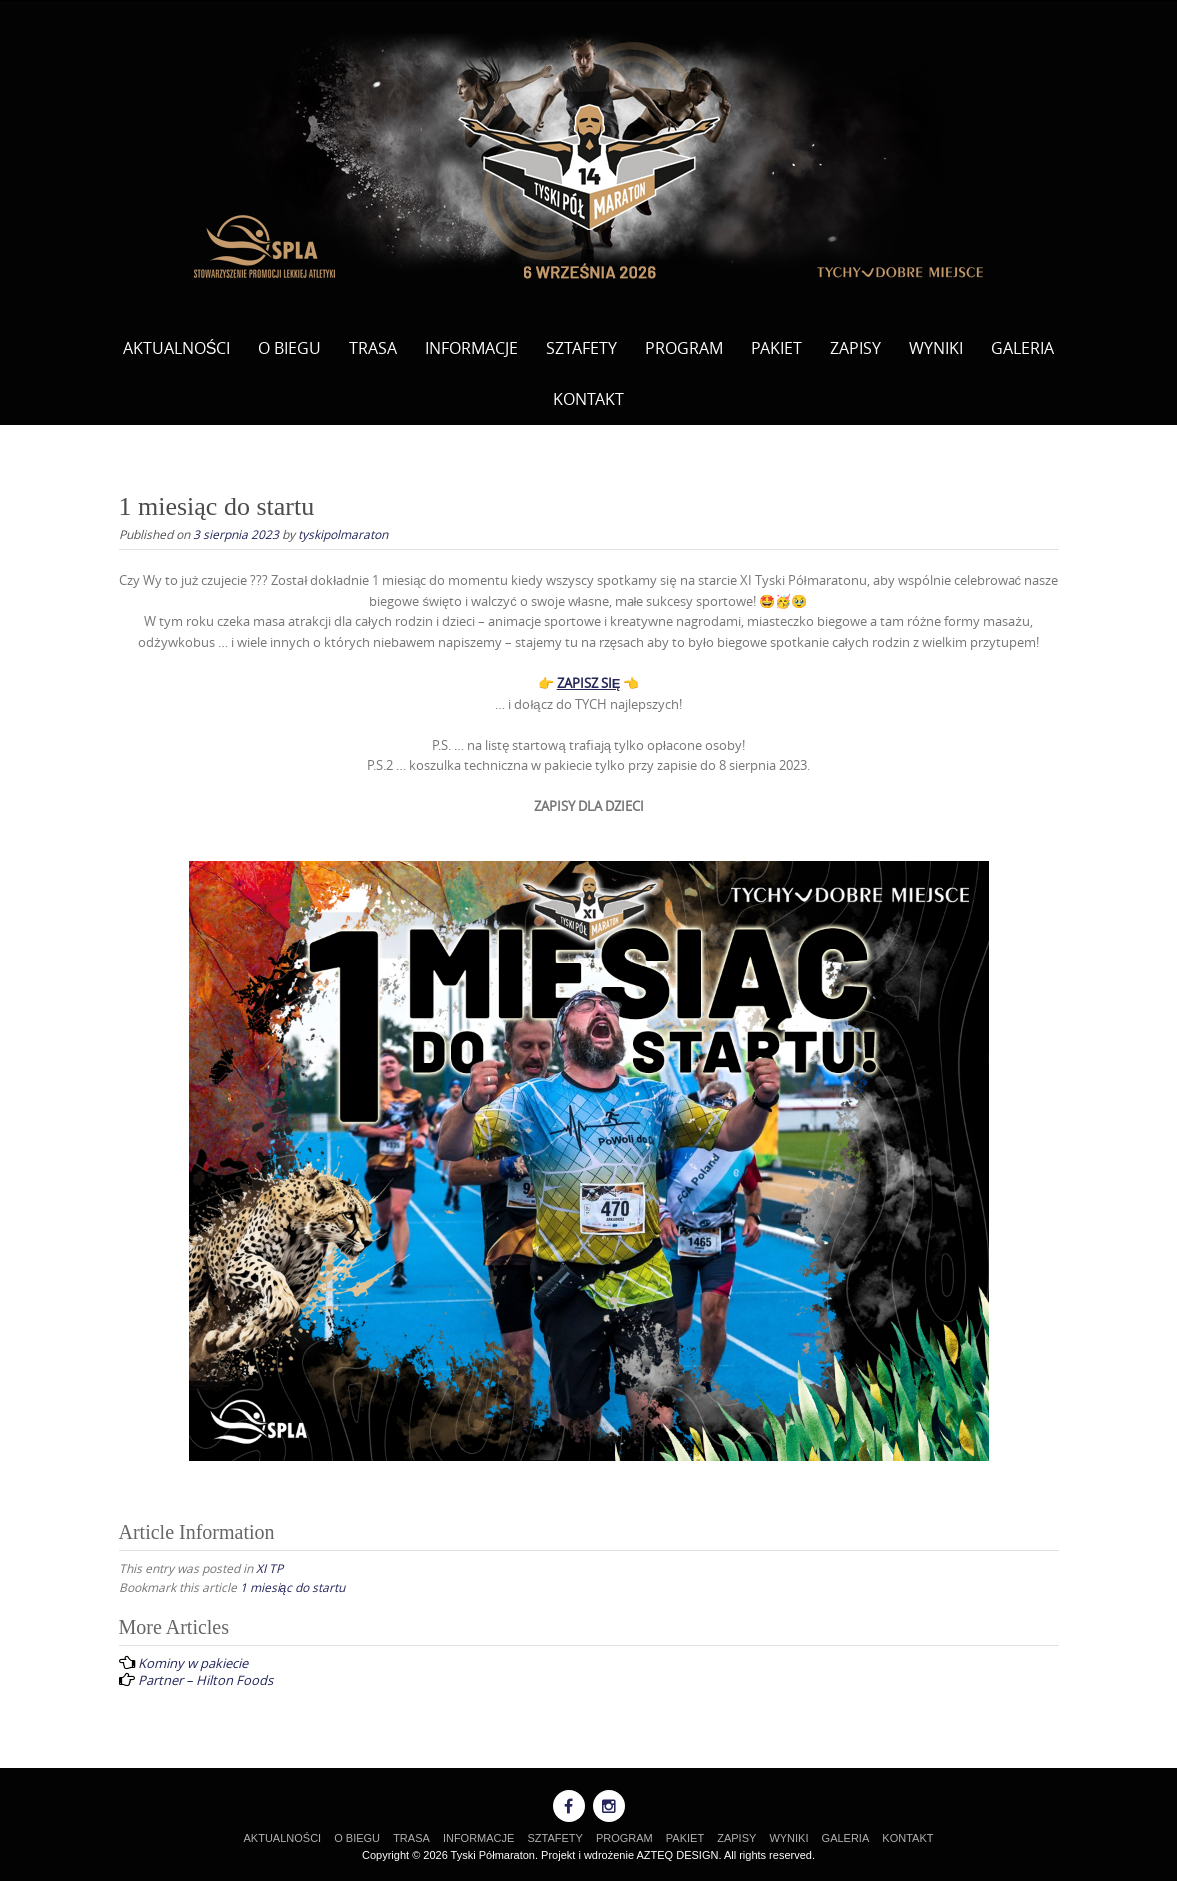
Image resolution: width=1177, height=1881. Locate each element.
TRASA (373, 348)
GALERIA (1022, 348)
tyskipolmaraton (343, 534)
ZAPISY (855, 348)
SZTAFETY (581, 348)
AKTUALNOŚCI (177, 348)
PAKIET (776, 348)
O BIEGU (289, 348)
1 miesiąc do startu (293, 1587)
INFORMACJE (471, 348)
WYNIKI (936, 348)
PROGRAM (684, 348)
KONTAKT (588, 399)
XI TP (269, 1568)
